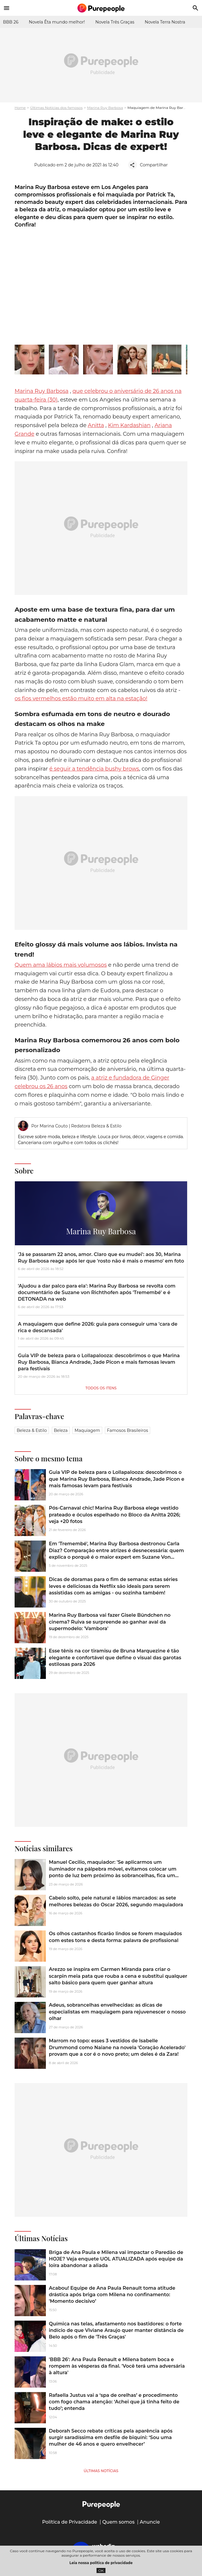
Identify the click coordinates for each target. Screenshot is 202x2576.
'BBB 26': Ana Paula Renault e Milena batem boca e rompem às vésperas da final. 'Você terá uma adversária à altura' (117, 2366)
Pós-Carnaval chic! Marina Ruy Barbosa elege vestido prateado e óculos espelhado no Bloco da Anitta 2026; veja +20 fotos (114, 1514)
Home (20, 107)
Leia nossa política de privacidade (101, 2563)
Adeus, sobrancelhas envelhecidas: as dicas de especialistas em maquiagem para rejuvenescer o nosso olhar (117, 2011)
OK (101, 2570)
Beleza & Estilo (32, 1430)
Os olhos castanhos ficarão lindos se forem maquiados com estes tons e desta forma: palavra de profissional (115, 1937)
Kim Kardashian (129, 425)
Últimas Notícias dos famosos (56, 107)
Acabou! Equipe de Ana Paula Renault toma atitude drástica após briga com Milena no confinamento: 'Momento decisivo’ (112, 2294)
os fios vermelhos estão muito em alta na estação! (81, 698)
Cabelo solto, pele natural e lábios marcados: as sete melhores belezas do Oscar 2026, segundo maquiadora (116, 1901)
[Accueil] (101, 8)
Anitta (96, 425)
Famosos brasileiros (127, 1430)
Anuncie (150, 2522)
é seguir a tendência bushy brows (94, 769)
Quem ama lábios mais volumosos (61, 965)
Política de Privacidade (69, 2522)
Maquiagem (87, 1430)
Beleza (61, 1430)
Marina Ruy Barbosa (105, 107)
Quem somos (118, 2522)
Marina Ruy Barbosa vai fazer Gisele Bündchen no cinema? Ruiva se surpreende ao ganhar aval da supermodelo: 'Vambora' (109, 1621)
